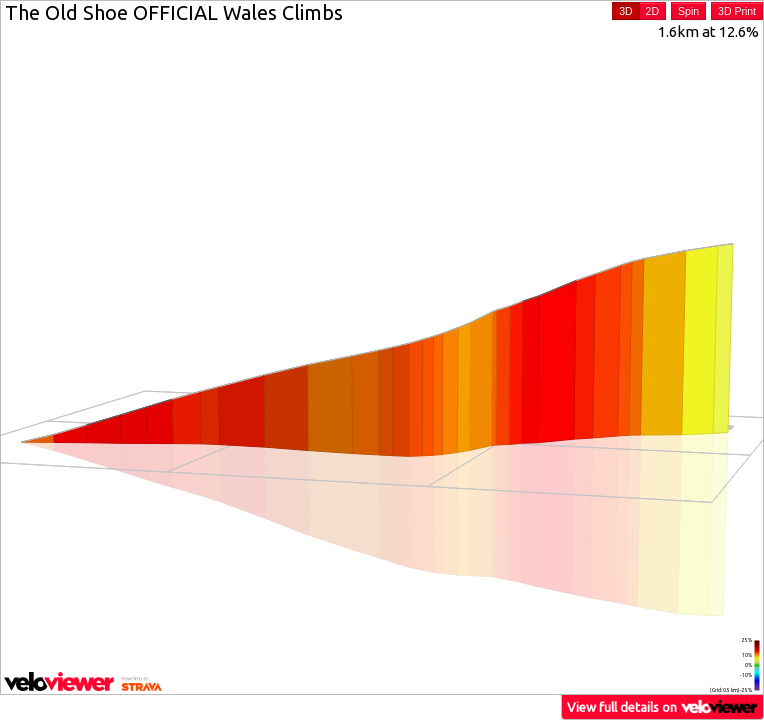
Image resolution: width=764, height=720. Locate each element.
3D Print (737, 11)
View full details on (663, 706)
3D (625, 11)
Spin (688, 11)
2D (652, 11)
